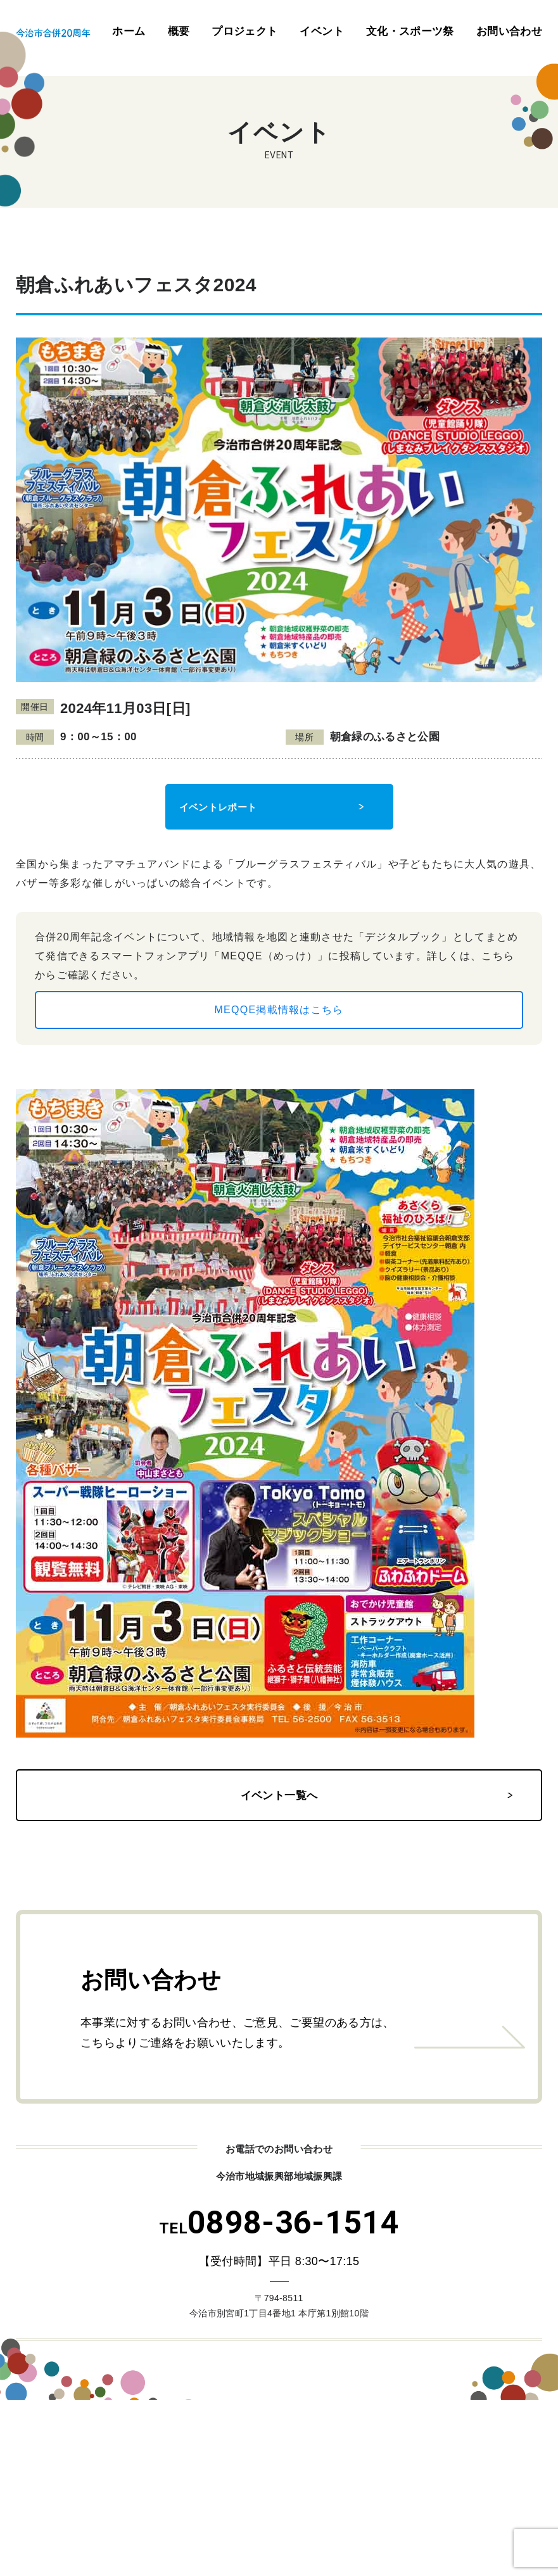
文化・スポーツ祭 (410, 31)
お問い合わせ (509, 31)
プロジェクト (244, 31)
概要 (179, 31)
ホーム (128, 31)
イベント (321, 31)
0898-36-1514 (279, 2222)
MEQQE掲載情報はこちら (278, 1009)
